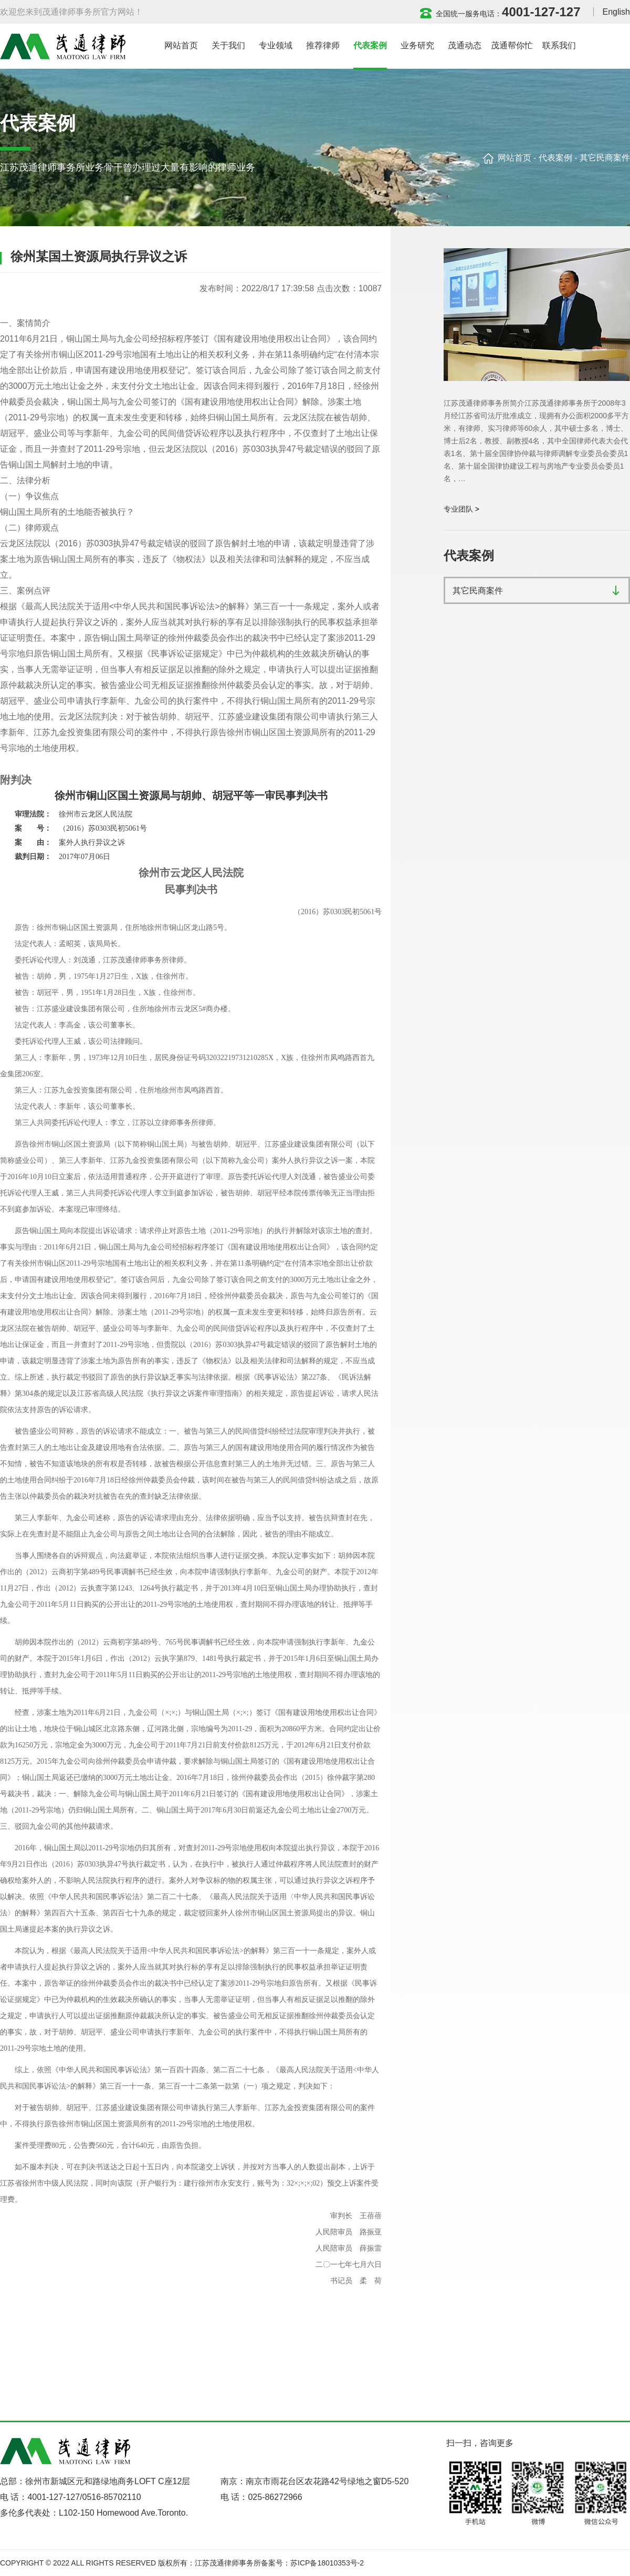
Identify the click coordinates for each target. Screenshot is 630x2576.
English (616, 11)
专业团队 (458, 509)
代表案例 (555, 157)
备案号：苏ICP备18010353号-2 (312, 2563)
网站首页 (514, 157)
